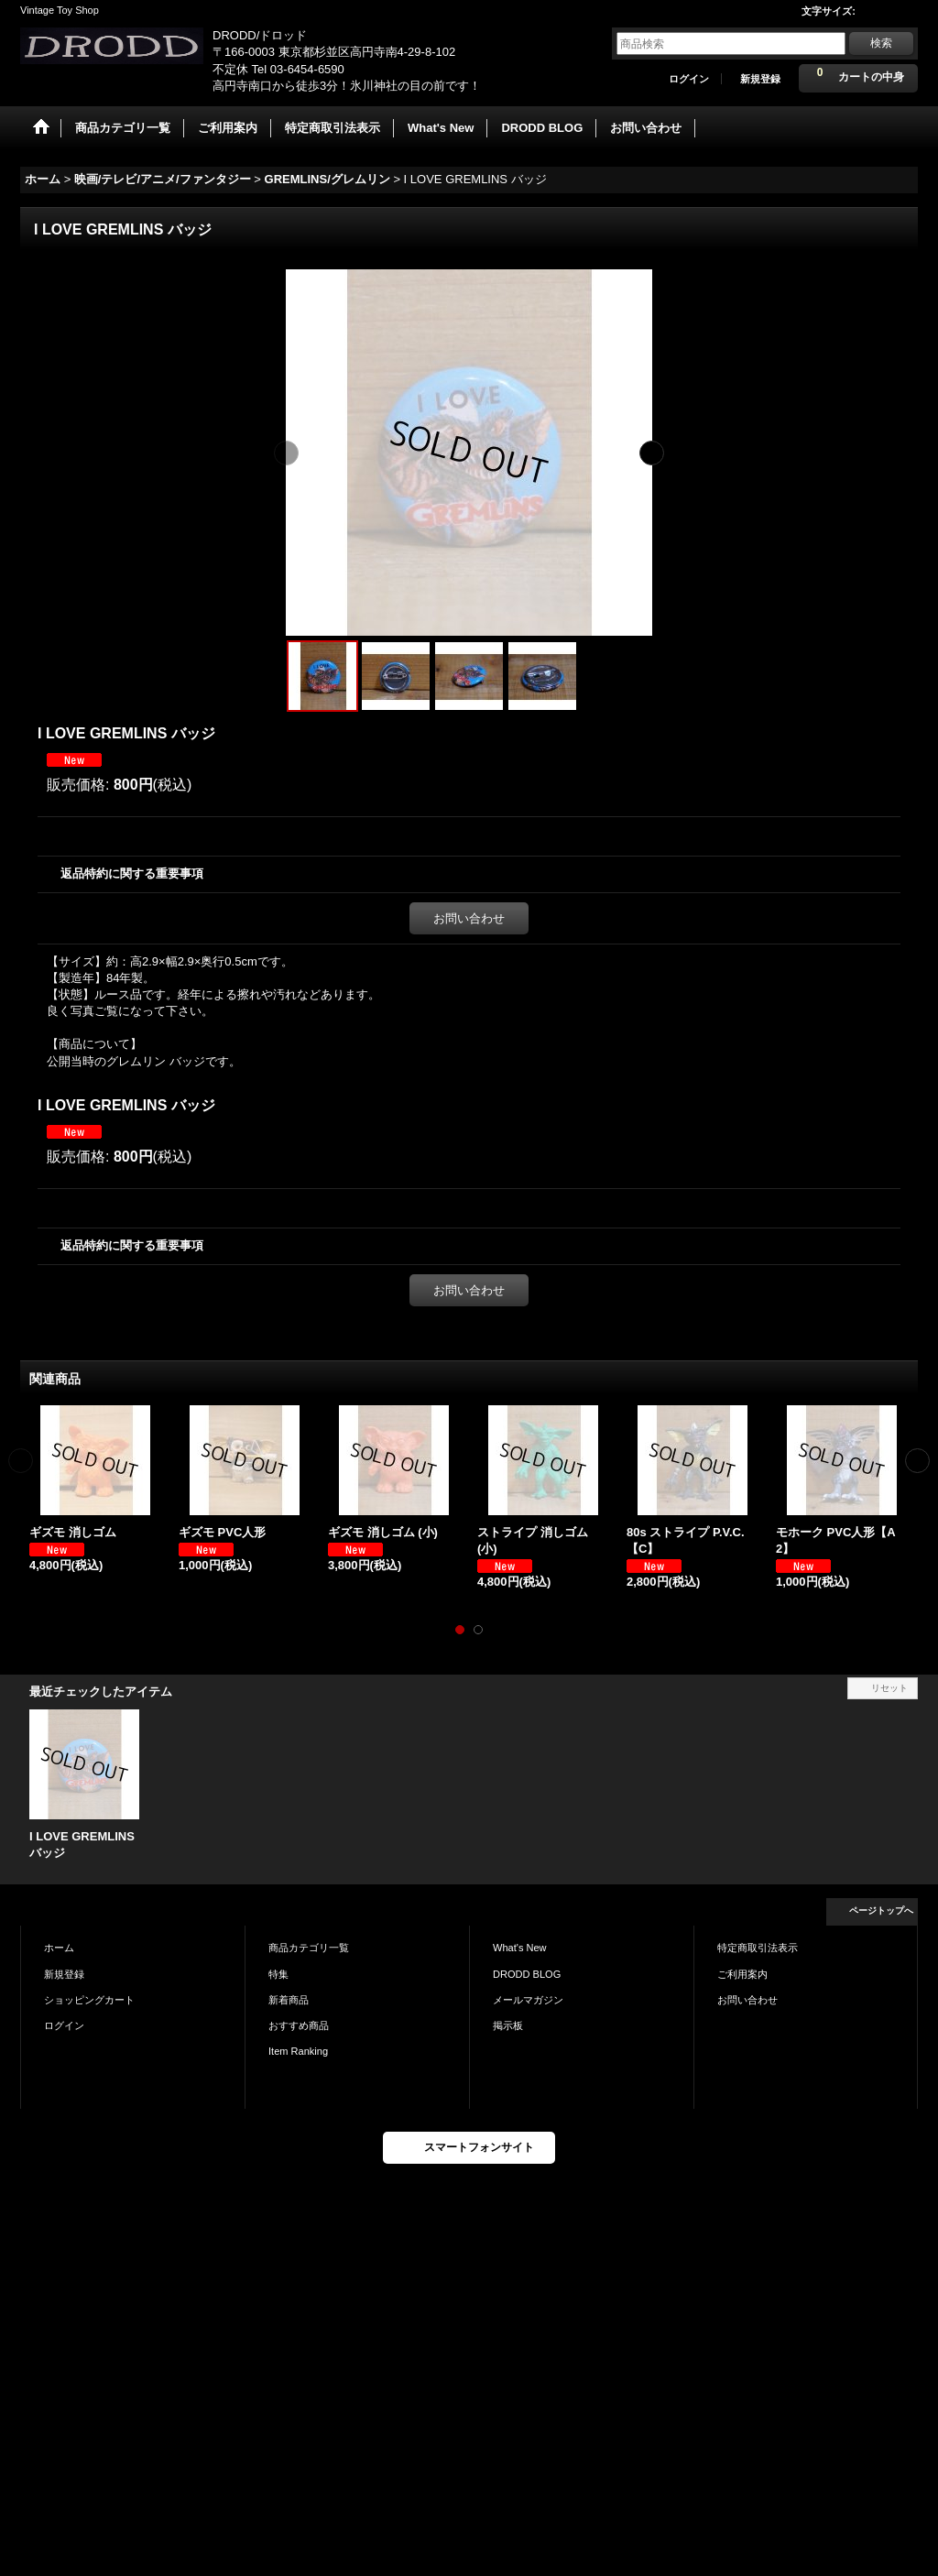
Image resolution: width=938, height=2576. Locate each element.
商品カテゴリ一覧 (308, 1947)
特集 (278, 1974)
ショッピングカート (89, 1999)
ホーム (59, 1947)
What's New (520, 1947)
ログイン (689, 78)
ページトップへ (881, 1910)
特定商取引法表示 (757, 1947)
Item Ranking (298, 2051)
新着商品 (288, 1999)
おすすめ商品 (298, 2025)
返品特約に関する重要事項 (131, 873)
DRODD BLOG (527, 1974)
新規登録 (760, 78)
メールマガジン (528, 1999)
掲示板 (508, 2025)
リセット (889, 1688)
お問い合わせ (469, 918)
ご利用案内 (742, 1974)
